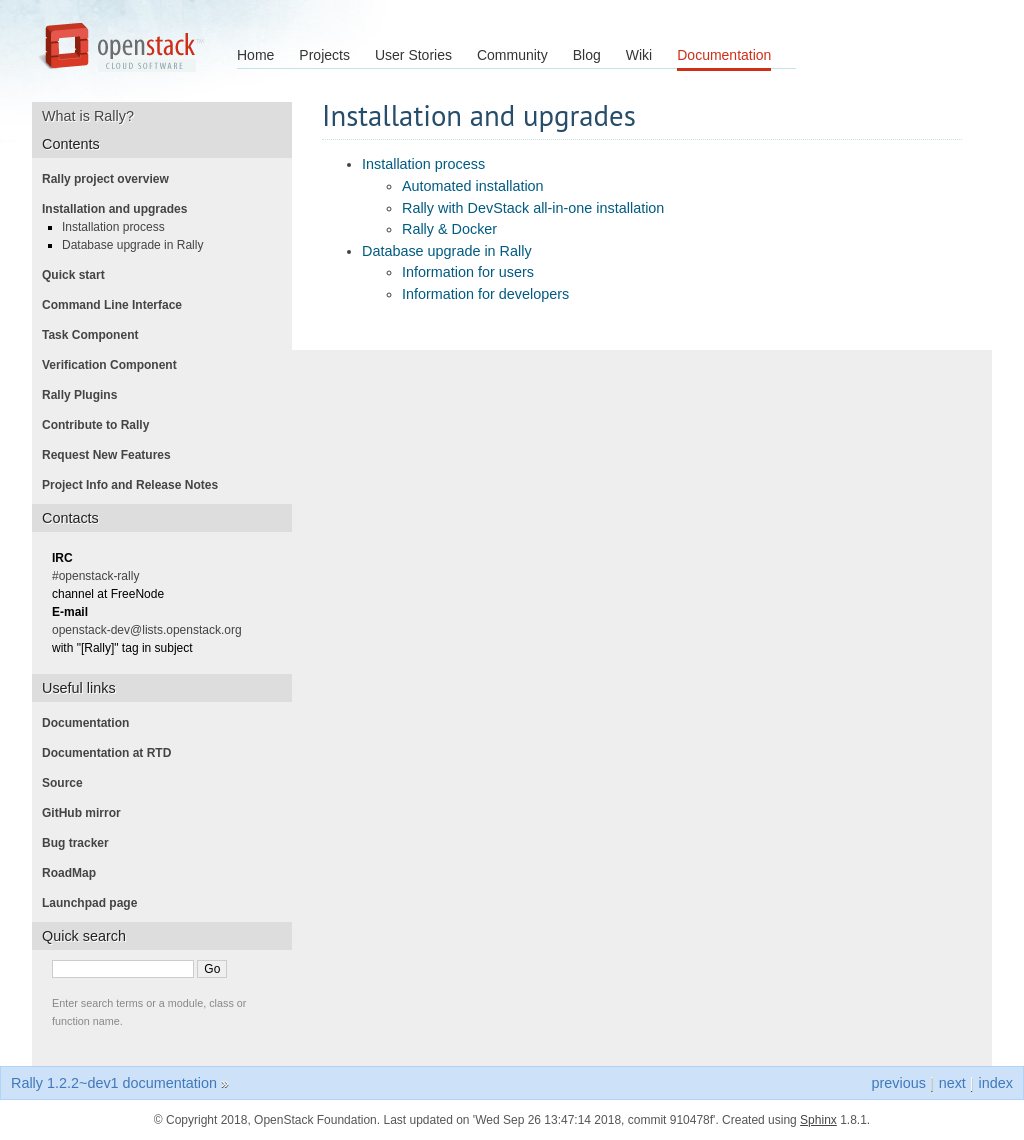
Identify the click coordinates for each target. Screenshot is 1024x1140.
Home (255, 55)
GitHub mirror (87, 813)
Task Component (96, 335)
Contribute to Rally (101, 425)
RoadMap (75, 873)
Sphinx (818, 1120)
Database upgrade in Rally (447, 251)
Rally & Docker (449, 229)
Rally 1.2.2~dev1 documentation (114, 1083)
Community (512, 55)
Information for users (468, 272)
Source (68, 783)
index (996, 1083)
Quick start (79, 275)
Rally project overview (111, 179)
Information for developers (485, 294)
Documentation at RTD (112, 753)
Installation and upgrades (120, 209)
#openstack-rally (101, 576)
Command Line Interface (118, 305)
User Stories (413, 55)
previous (898, 1083)
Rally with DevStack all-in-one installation (533, 208)
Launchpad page (95, 903)
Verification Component (115, 365)
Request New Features (112, 455)
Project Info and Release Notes (136, 485)
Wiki (639, 55)
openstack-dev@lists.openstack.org (153, 630)
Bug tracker (81, 843)
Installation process (423, 164)
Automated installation (473, 186)
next (952, 1083)
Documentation (724, 55)
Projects (324, 55)
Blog (587, 55)
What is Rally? (95, 116)
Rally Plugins (85, 395)
